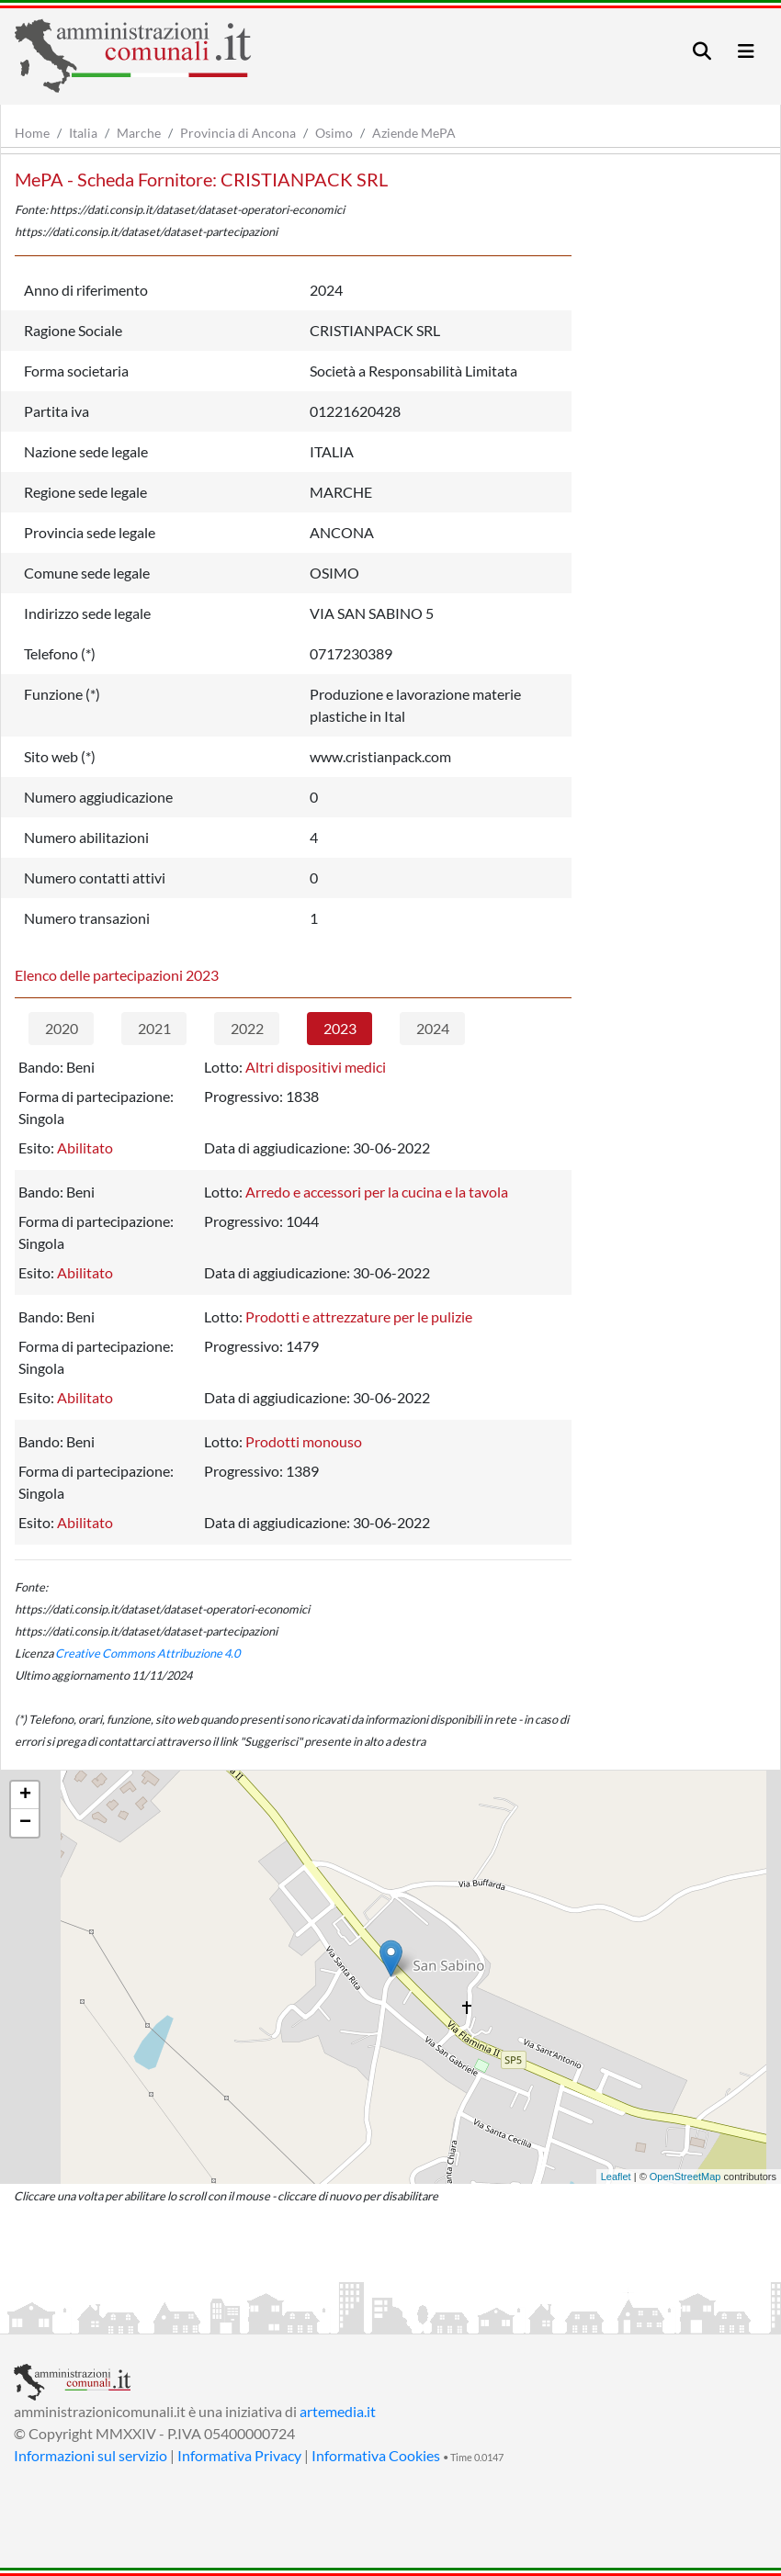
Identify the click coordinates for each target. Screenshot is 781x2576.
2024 (432, 1028)
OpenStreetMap (685, 2176)
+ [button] (25, 1795)
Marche (139, 133)
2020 (61, 1028)
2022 (247, 1028)
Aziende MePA (414, 133)
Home (32, 133)
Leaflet (616, 2176)
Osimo (334, 133)
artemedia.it (338, 2411)
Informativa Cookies (375, 2455)
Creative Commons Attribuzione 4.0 (147, 1653)
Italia (83, 133)
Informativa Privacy (239, 2455)
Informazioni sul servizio (90, 2455)
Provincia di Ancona (238, 133)
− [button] (25, 1823)
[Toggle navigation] (702, 51)
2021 (154, 1028)
